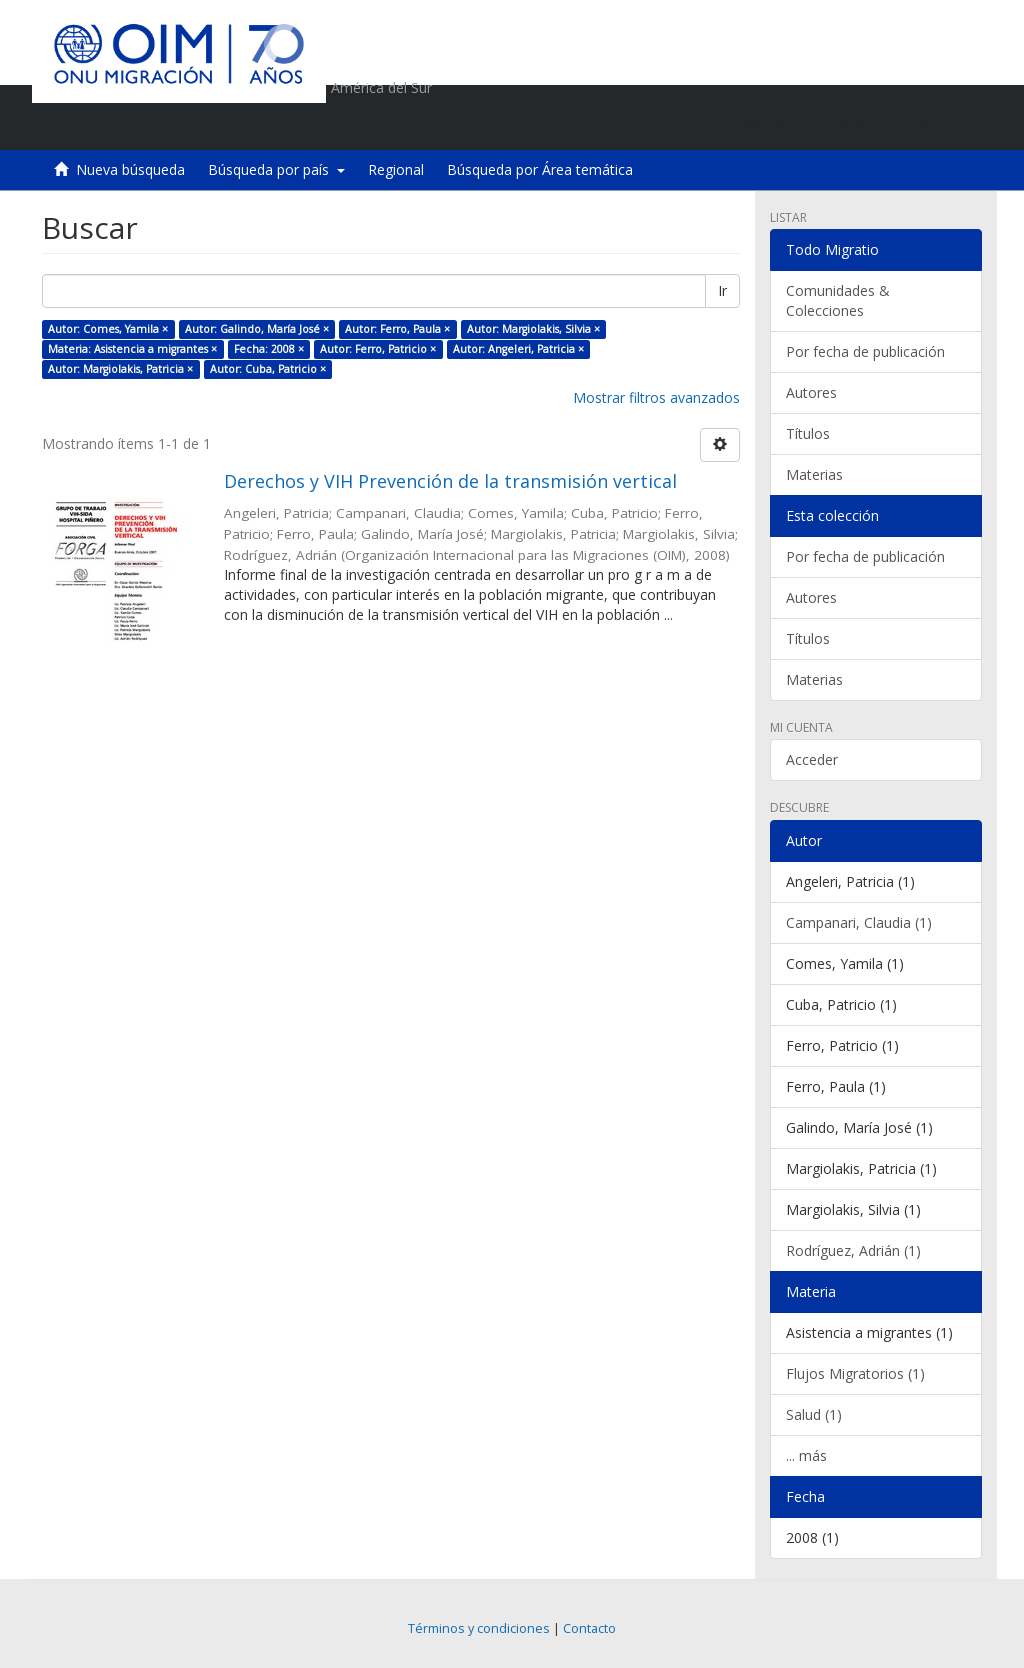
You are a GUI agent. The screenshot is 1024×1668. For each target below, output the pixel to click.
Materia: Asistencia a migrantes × (132, 349)
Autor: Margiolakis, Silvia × (533, 329)
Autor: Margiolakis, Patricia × (120, 369)
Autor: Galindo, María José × (257, 329)
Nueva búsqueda (130, 169)
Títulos (808, 433)
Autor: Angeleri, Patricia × (518, 349)
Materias (814, 474)
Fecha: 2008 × (269, 349)
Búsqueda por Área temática (540, 169)
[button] (852, 125)
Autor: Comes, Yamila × (108, 329)
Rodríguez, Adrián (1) (853, 1250)
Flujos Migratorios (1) (855, 1373)
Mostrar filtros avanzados (656, 397)
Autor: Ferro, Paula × (397, 329)
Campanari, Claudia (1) (859, 922)
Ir (722, 290)
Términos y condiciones (479, 1628)
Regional (396, 169)
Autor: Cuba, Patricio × (268, 369)
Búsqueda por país (276, 169)
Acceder (812, 759)
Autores (811, 392)
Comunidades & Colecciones (838, 300)
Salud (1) (814, 1414)
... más (806, 1455)
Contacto (589, 1628)
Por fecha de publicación (865, 351)
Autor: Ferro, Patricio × (378, 349)
